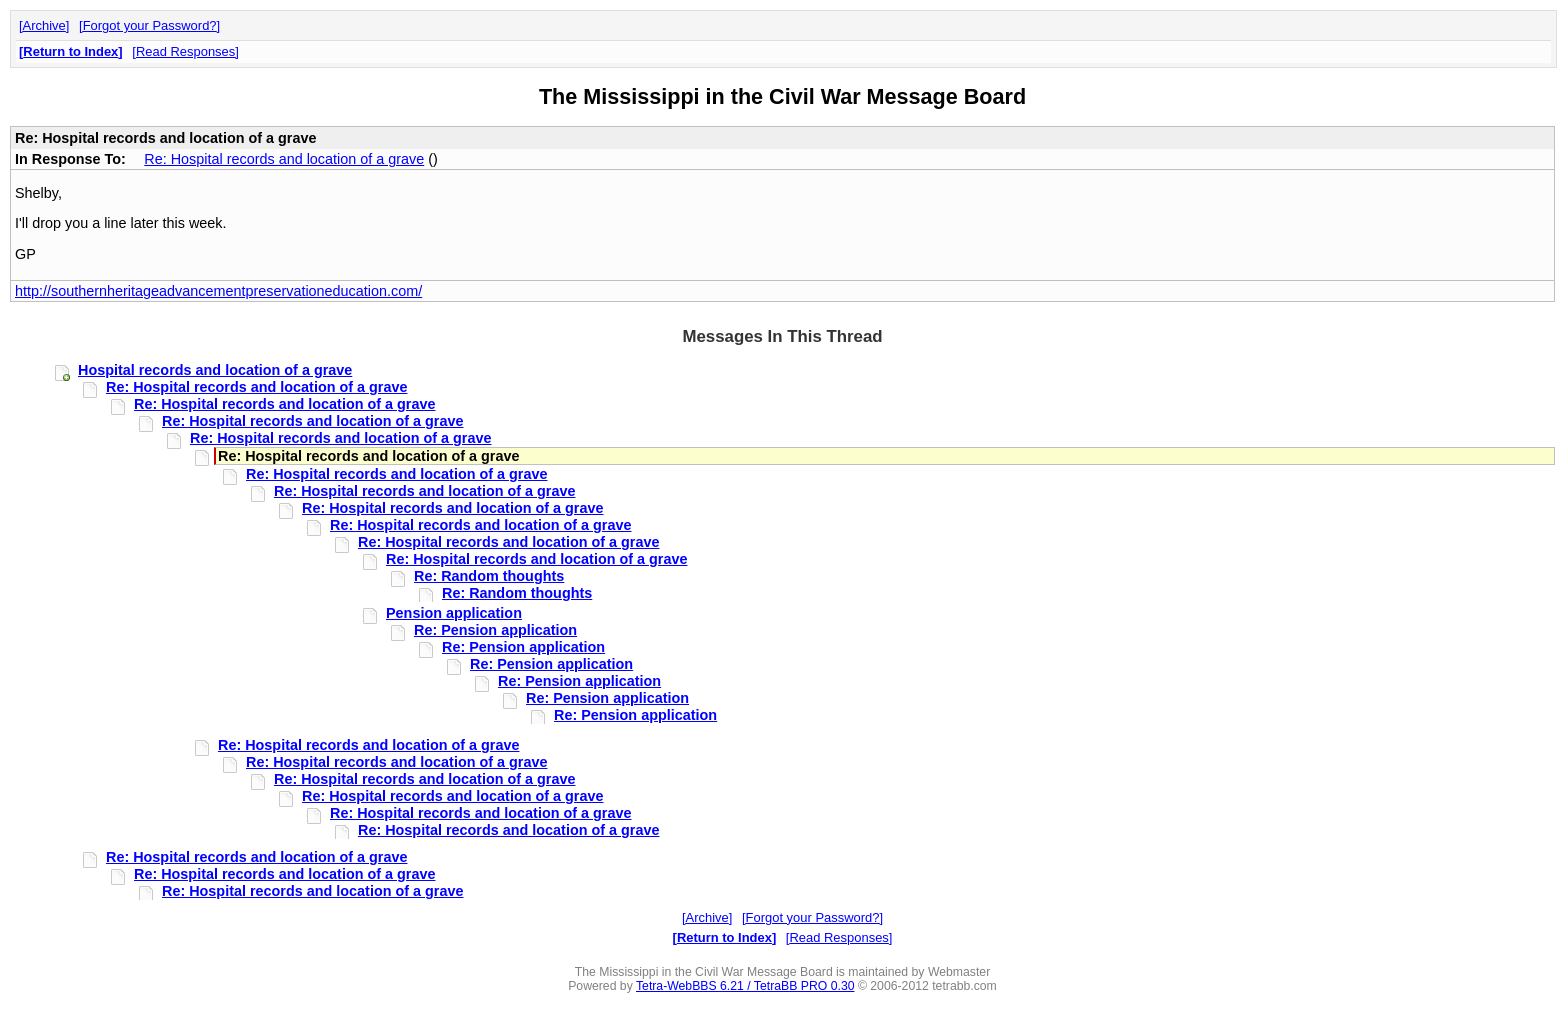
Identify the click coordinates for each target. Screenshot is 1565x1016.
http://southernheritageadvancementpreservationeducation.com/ (218, 291)
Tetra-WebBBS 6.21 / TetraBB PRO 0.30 (745, 986)
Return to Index (70, 51)
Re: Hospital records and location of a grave (284, 159)
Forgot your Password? (150, 25)
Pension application (454, 613)
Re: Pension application (495, 630)
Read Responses (185, 51)
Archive (44, 25)
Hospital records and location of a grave (215, 370)
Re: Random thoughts (489, 576)
